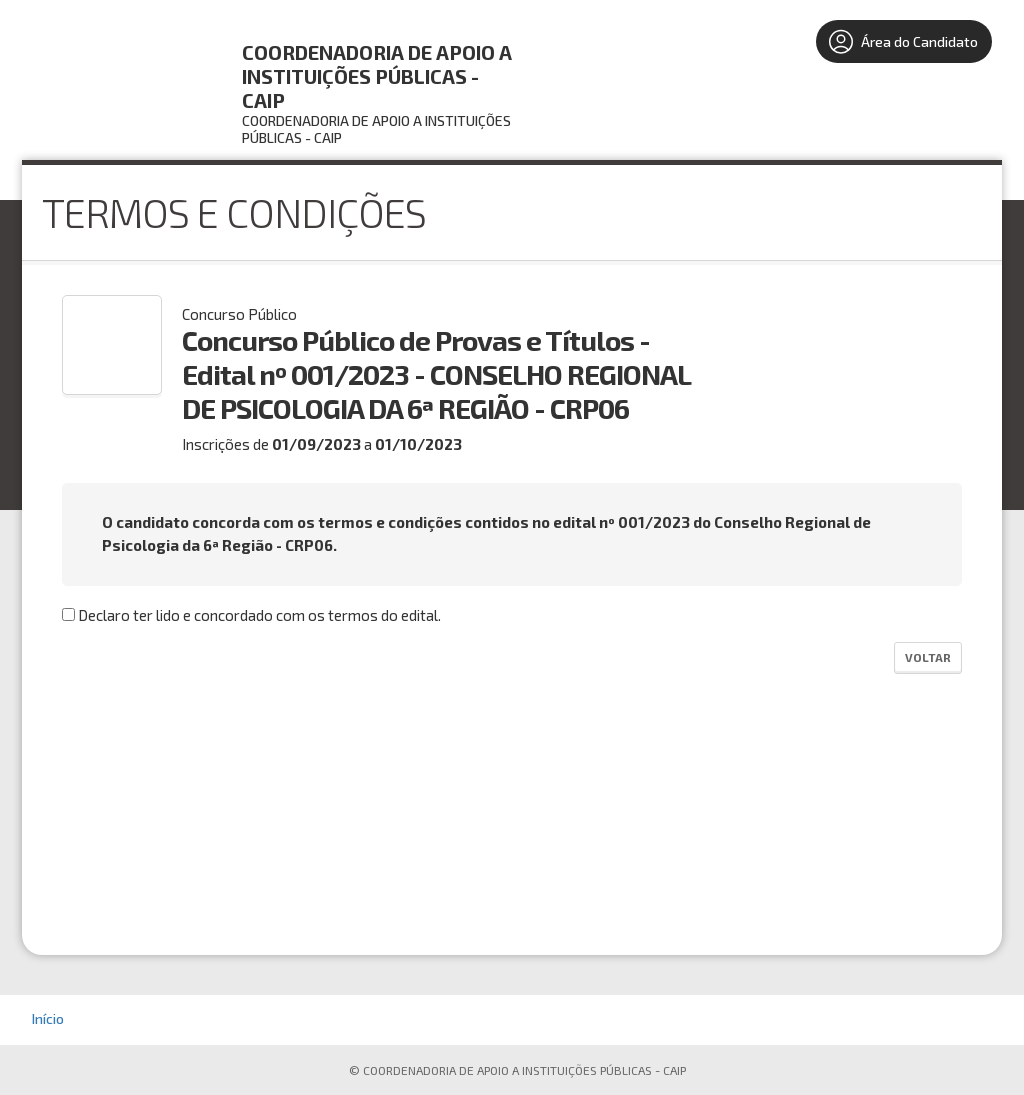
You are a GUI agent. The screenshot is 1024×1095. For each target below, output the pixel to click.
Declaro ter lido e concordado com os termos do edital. (251, 615)
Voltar (928, 657)
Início (48, 1018)
